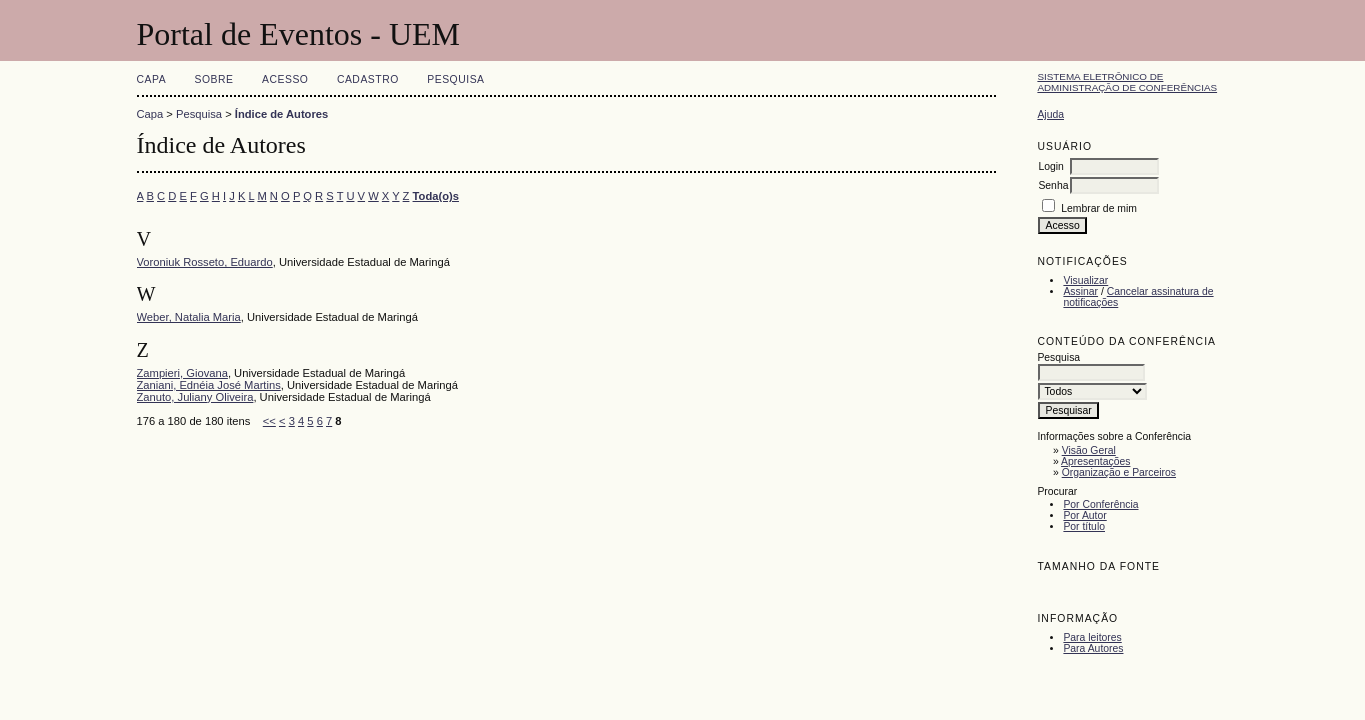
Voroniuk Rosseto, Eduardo (205, 262)
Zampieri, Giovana (182, 373)
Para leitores (1092, 637)
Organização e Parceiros (1119, 472)
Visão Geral (1089, 450)
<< (269, 421)
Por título (1084, 526)
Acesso (285, 79)
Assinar (1080, 291)
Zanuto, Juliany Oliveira (195, 397)
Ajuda (1050, 114)
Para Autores (1093, 648)
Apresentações (1095, 461)
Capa (152, 79)
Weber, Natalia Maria (189, 317)
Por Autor (1084, 515)
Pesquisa (455, 79)
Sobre (214, 79)
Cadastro (368, 79)
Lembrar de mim (1099, 208)
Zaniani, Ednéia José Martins (209, 385)
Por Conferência (1100, 504)
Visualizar (1085, 280)
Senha (1053, 185)
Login (1050, 166)
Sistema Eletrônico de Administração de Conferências (1127, 82)
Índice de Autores (281, 114)
